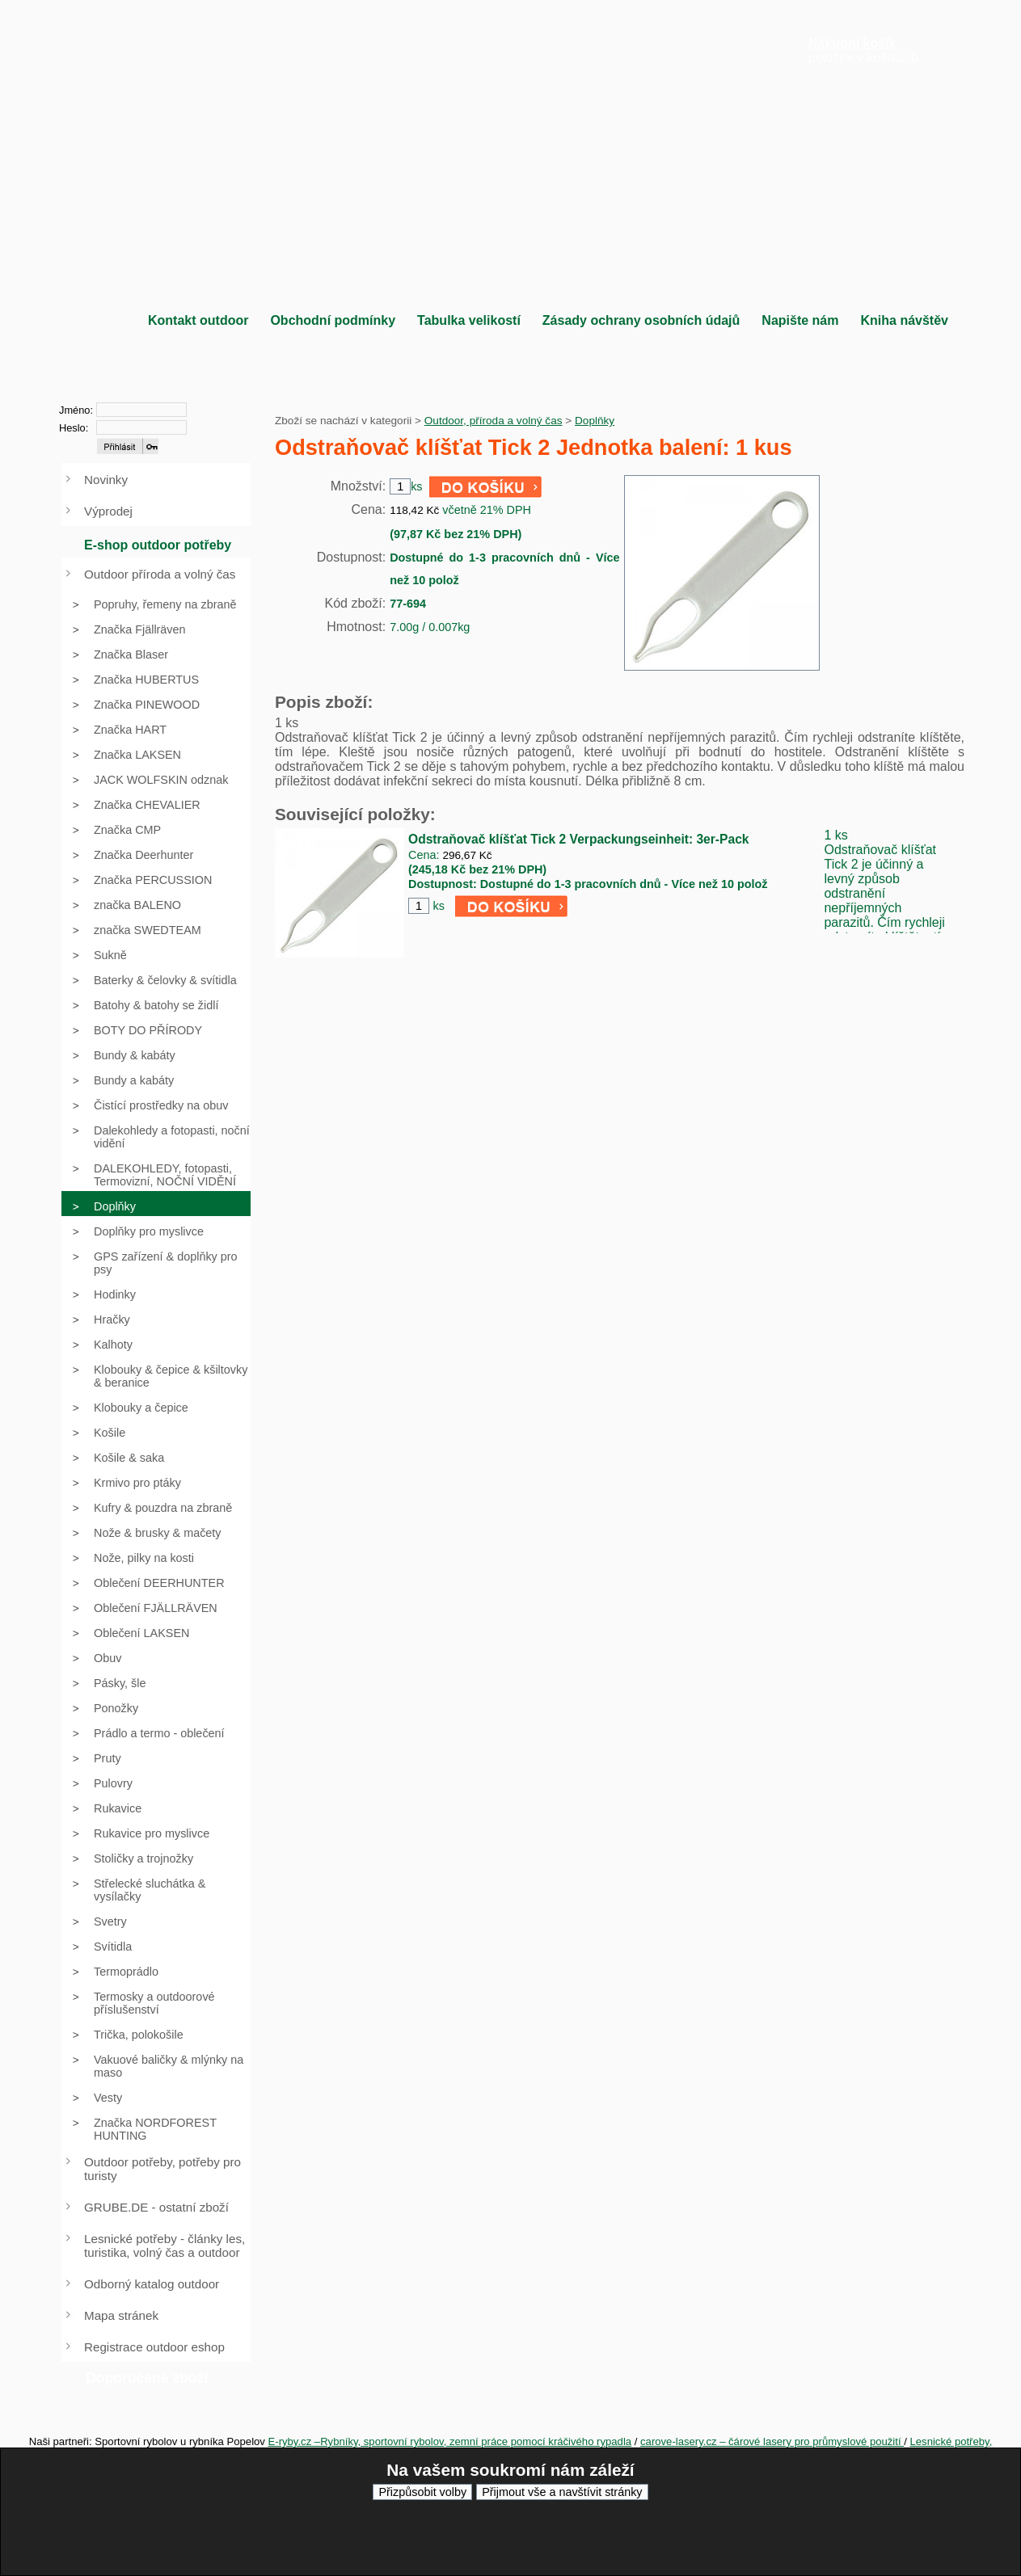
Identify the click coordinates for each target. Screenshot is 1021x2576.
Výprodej (108, 511)
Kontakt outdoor (198, 320)
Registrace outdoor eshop (154, 2347)
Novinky (106, 479)
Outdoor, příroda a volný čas (493, 421)
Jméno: (76, 410)
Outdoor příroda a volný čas (159, 574)
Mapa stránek (121, 2315)
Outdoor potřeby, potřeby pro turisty (162, 2168)
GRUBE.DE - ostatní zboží (156, 2207)
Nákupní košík (852, 43)
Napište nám (800, 320)
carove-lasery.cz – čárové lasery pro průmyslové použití (772, 2441)
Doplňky (594, 421)
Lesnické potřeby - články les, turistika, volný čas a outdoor (164, 2245)
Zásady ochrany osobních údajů (641, 320)
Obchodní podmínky (332, 320)
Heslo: (73, 428)
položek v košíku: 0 (863, 50)
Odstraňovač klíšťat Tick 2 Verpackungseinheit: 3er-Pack (578, 839)
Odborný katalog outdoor (151, 2284)
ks (438, 905)
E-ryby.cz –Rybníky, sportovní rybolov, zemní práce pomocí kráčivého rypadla (450, 2441)
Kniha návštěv (903, 320)
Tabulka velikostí (469, 320)
